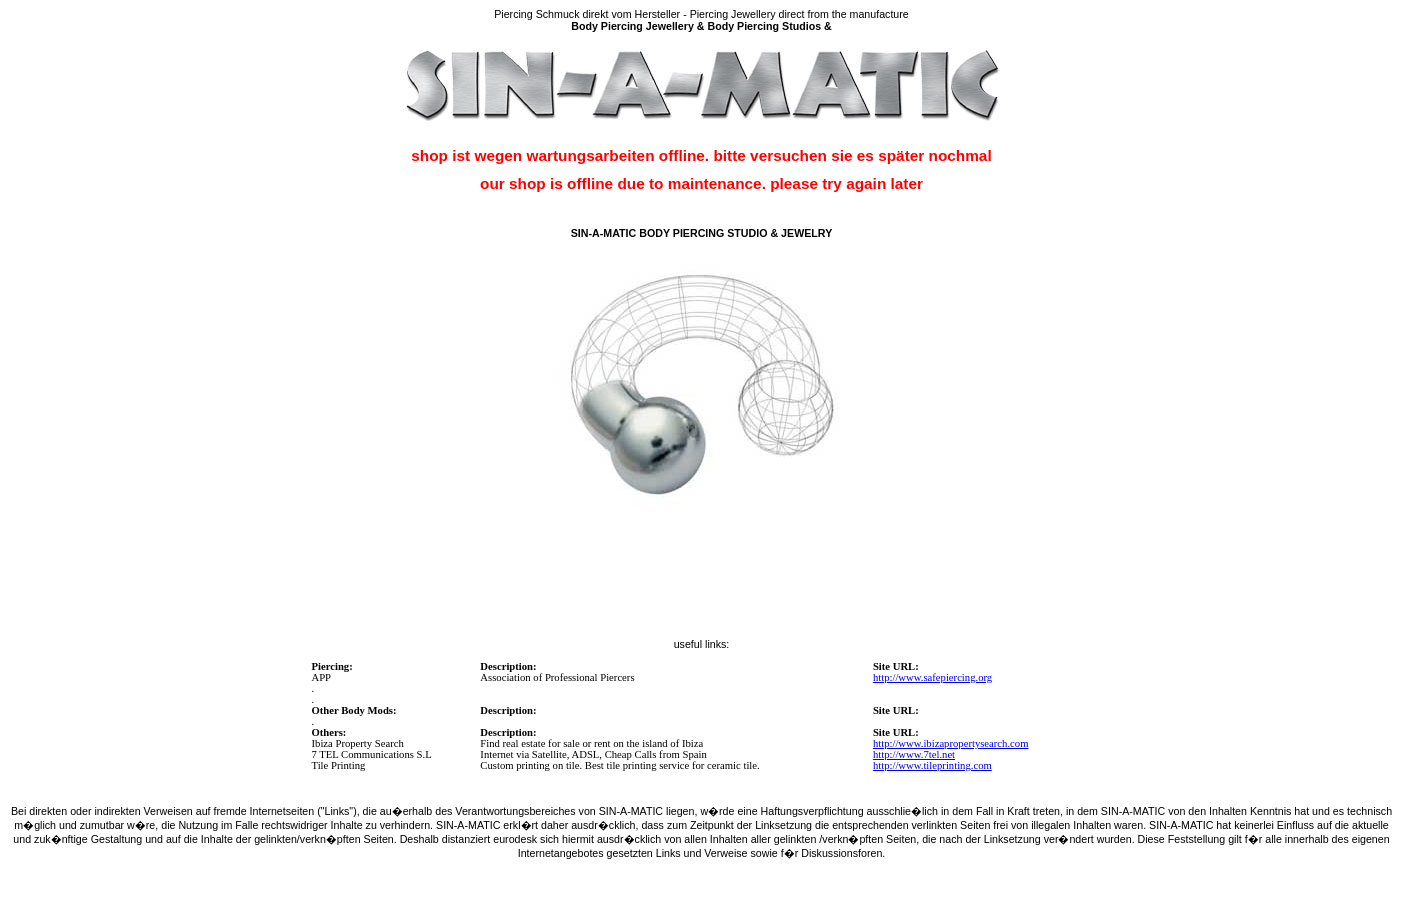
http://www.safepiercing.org (932, 677)
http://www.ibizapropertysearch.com (951, 743)
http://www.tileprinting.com (932, 765)
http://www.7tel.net (914, 754)
